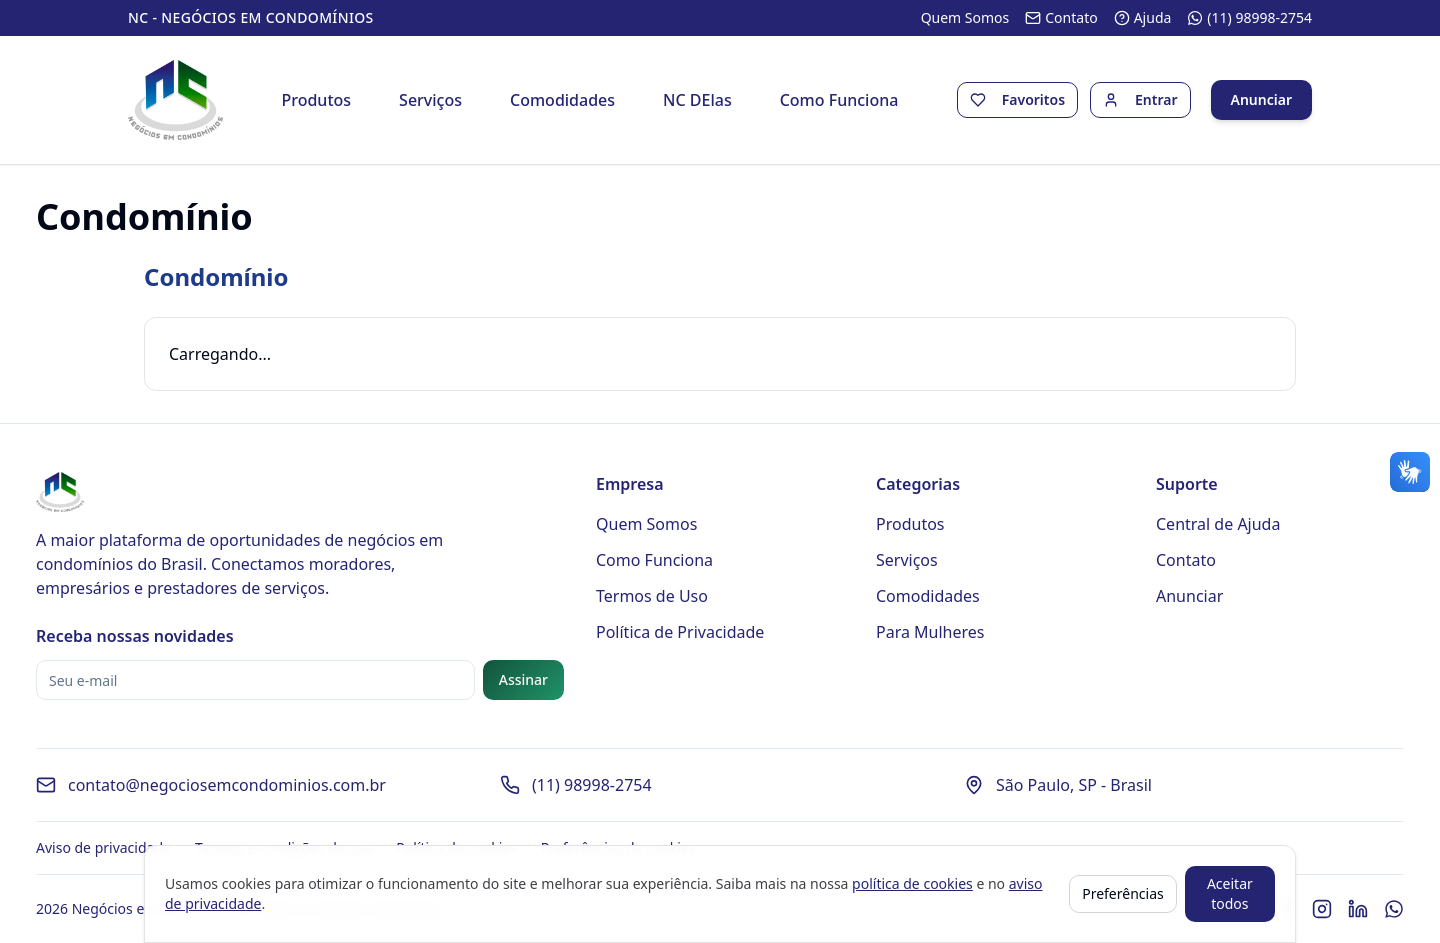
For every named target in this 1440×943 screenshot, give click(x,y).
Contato (1186, 560)
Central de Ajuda (1218, 524)
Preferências (1123, 893)
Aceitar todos (1230, 893)
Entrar (1156, 99)
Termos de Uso (652, 596)
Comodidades (562, 100)
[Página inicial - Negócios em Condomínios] (175, 100)
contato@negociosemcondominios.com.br (227, 785)
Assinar (523, 679)
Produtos (316, 100)
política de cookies (912, 883)
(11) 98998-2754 (592, 785)
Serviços (430, 100)
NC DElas (697, 100)
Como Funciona (839, 100)
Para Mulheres (930, 632)
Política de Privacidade (680, 632)
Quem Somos (646, 524)
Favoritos (1033, 99)
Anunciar (1261, 99)
